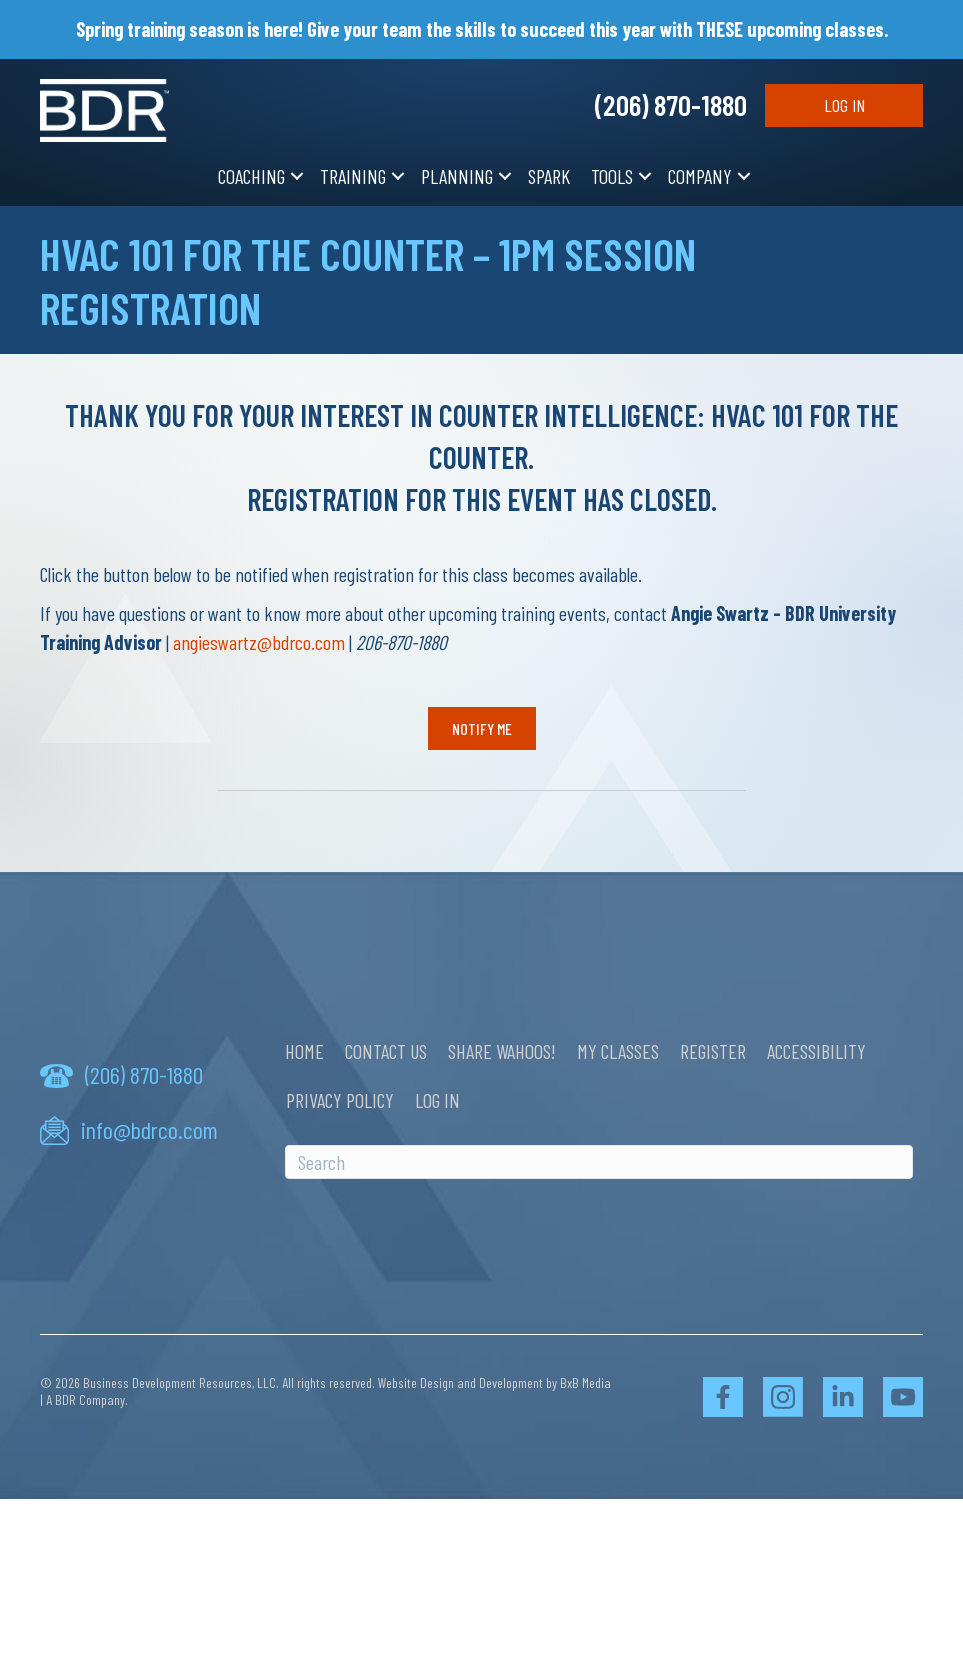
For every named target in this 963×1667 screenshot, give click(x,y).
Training (353, 176)
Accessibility (816, 1051)
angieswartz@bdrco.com (259, 642)
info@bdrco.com (149, 1129)
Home (304, 1051)
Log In (844, 105)
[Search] (599, 1162)
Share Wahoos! (502, 1051)
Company (700, 176)
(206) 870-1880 (671, 104)
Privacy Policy (340, 1100)
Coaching (251, 176)
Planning (457, 176)
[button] (297, 176)
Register (713, 1051)
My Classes (618, 1051)
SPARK (549, 176)
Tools (612, 176)
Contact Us (386, 1051)
